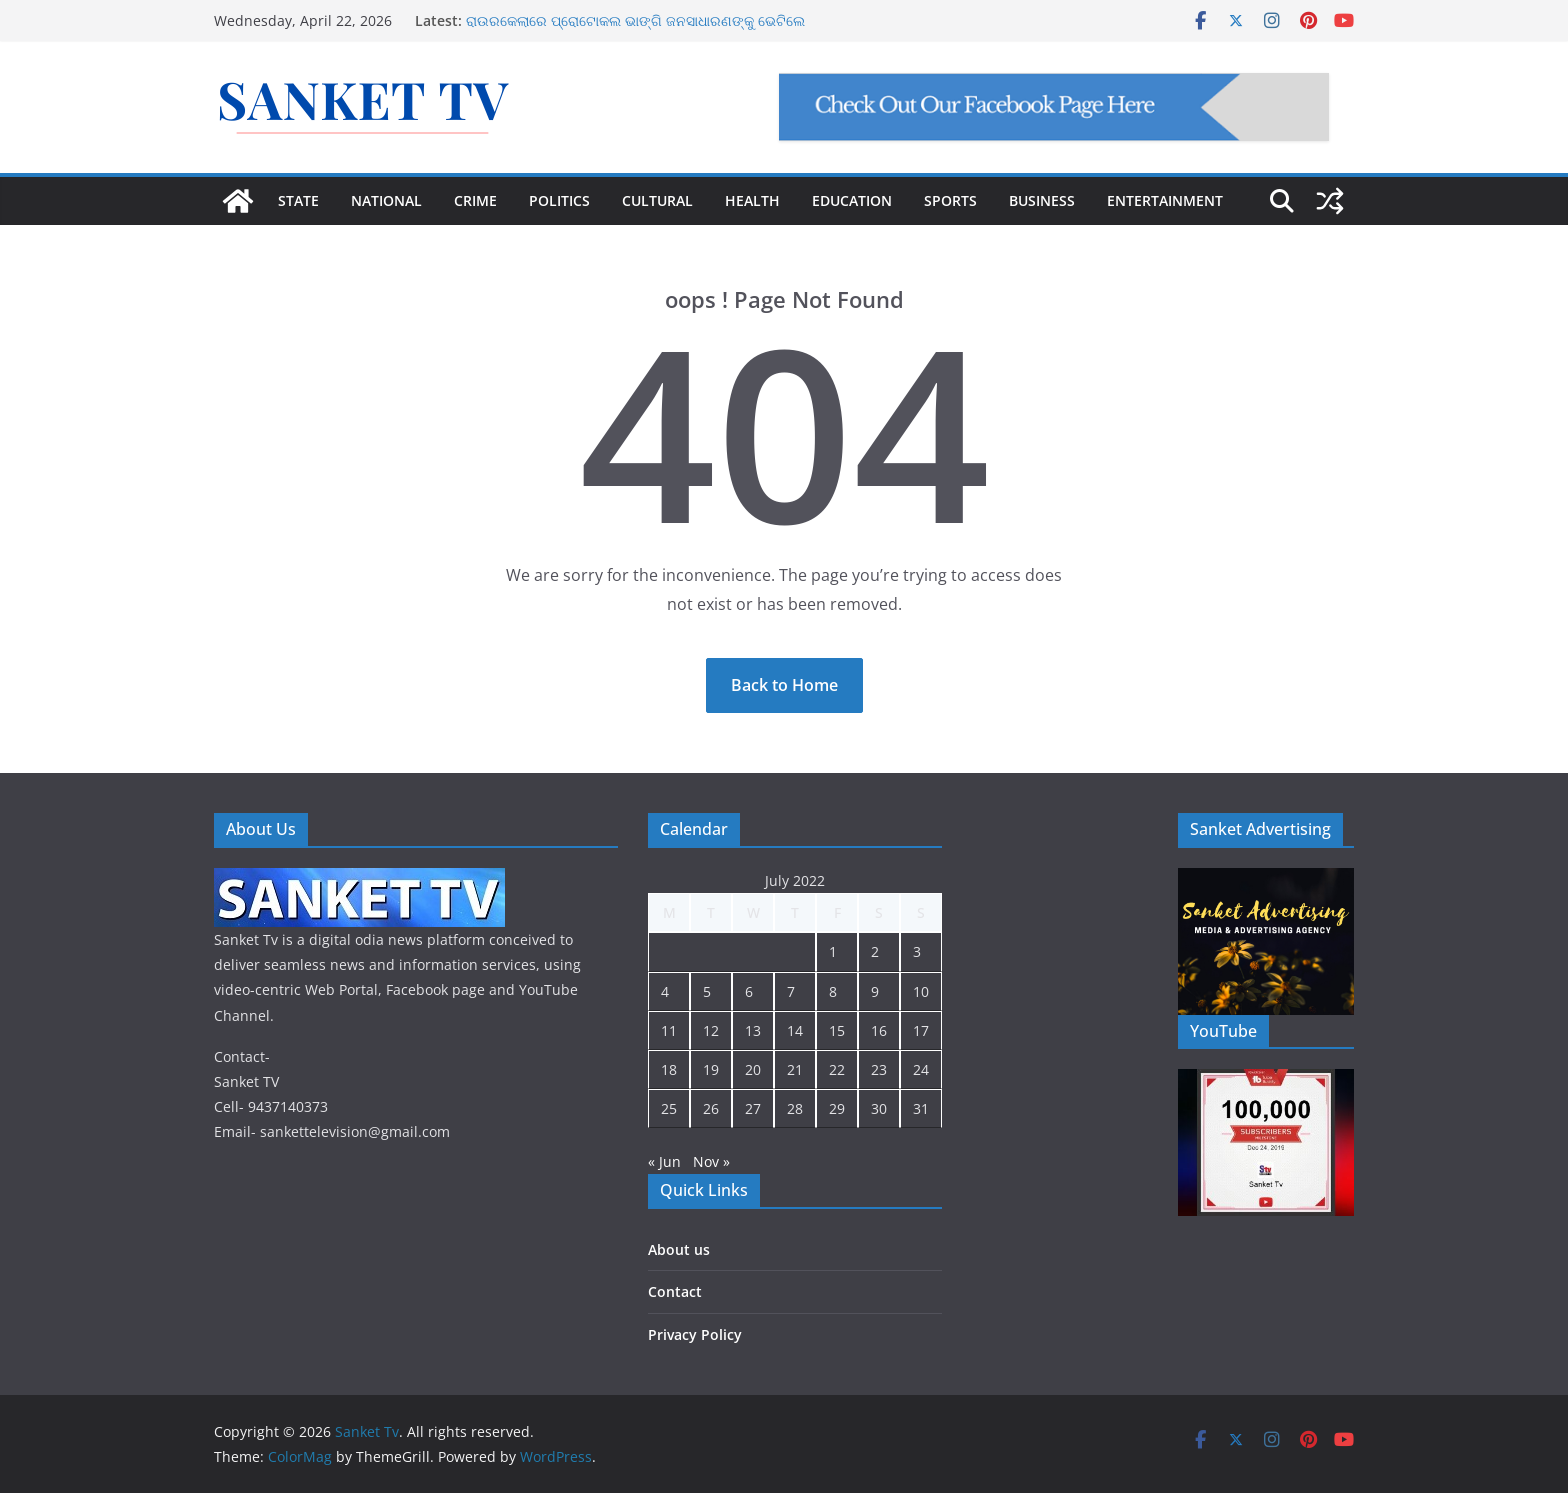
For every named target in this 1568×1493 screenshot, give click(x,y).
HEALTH (752, 200)
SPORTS (950, 200)
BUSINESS (1042, 200)
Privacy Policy (695, 1334)
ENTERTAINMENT (1165, 200)
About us (679, 1249)
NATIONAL (386, 200)
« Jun (664, 1161)
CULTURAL (657, 200)
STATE (298, 200)
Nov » (711, 1161)
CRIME (475, 200)
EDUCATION (852, 200)
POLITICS (559, 200)
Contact (675, 1291)
